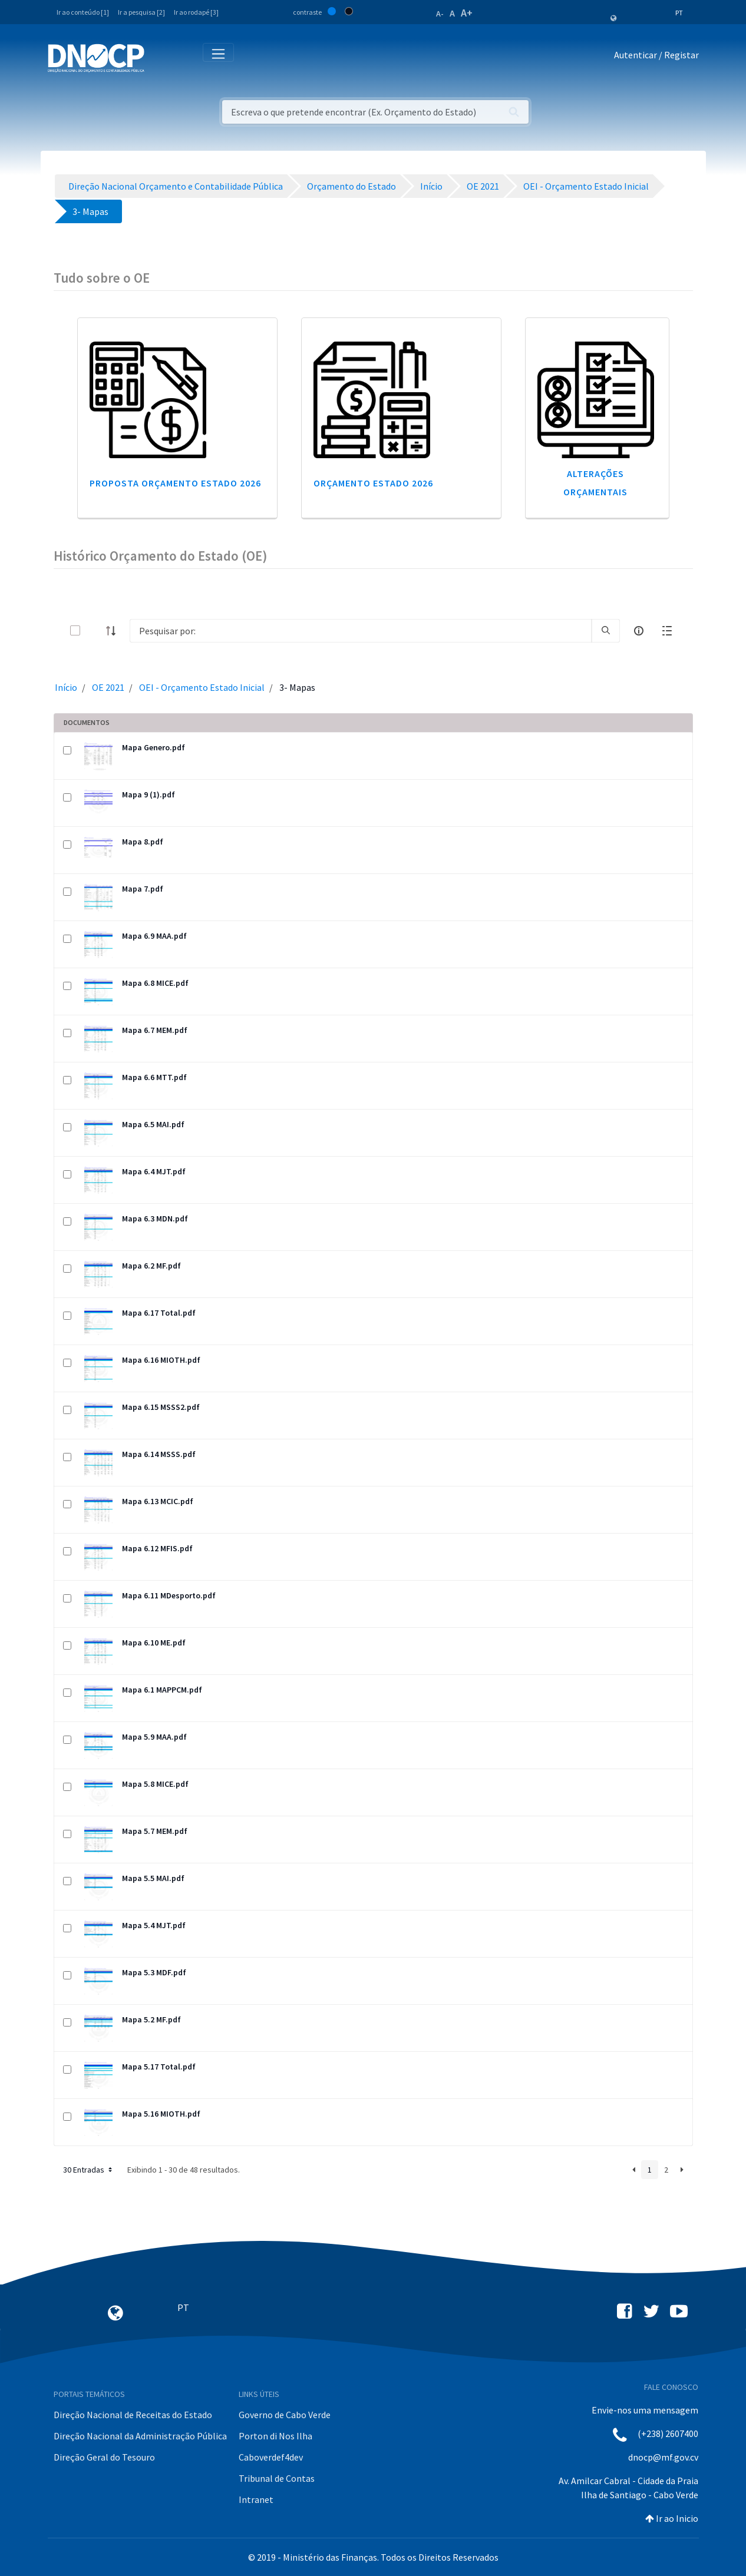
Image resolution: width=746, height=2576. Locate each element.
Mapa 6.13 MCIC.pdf (157, 1501)
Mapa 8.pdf (142, 841)
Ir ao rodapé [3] (196, 12)
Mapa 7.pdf (142, 888)
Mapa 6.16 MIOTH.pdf (161, 1360)
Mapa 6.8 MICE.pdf (155, 983)
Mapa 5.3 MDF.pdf (154, 1972)
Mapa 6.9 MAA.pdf (154, 936)
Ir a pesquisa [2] (141, 12)
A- (440, 13)
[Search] (361, 631)
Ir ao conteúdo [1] (83, 12)
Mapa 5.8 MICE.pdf (155, 1784)
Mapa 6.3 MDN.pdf (155, 1218)
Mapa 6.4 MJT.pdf (154, 1171)
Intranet (256, 2499)
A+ (467, 12)
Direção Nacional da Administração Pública (140, 2436)
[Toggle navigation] (160, 57)
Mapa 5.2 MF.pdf (151, 2019)
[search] (606, 631)
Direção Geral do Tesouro (104, 2457)
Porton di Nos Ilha (275, 2436)
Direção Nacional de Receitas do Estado (133, 2415)
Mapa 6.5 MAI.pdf (153, 1124)
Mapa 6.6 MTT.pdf (154, 1077)
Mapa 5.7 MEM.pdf (154, 1831)
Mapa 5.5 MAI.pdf (153, 1878)
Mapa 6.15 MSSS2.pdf (161, 1407)
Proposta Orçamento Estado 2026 (175, 483)
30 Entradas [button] (88, 2169)
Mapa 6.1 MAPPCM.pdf (162, 1689)
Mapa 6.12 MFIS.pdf (157, 1548)
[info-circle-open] (638, 630)
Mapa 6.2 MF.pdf (151, 1265)
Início (66, 687)
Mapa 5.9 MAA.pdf (154, 1736)
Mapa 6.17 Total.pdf (159, 1312)
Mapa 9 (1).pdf (148, 794)
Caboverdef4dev (271, 2457)
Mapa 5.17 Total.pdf (159, 2066)
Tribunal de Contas (277, 2478)
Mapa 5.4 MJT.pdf (154, 1925)
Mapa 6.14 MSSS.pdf (159, 1454)
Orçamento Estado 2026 (373, 483)
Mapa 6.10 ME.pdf (154, 1642)
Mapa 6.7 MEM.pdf (154, 1030)
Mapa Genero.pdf (153, 747)
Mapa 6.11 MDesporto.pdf (169, 1595)
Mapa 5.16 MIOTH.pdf (161, 2113)
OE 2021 (108, 687)
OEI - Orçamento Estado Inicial (202, 687)
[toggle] (94, 630)
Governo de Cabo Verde (285, 2415)
